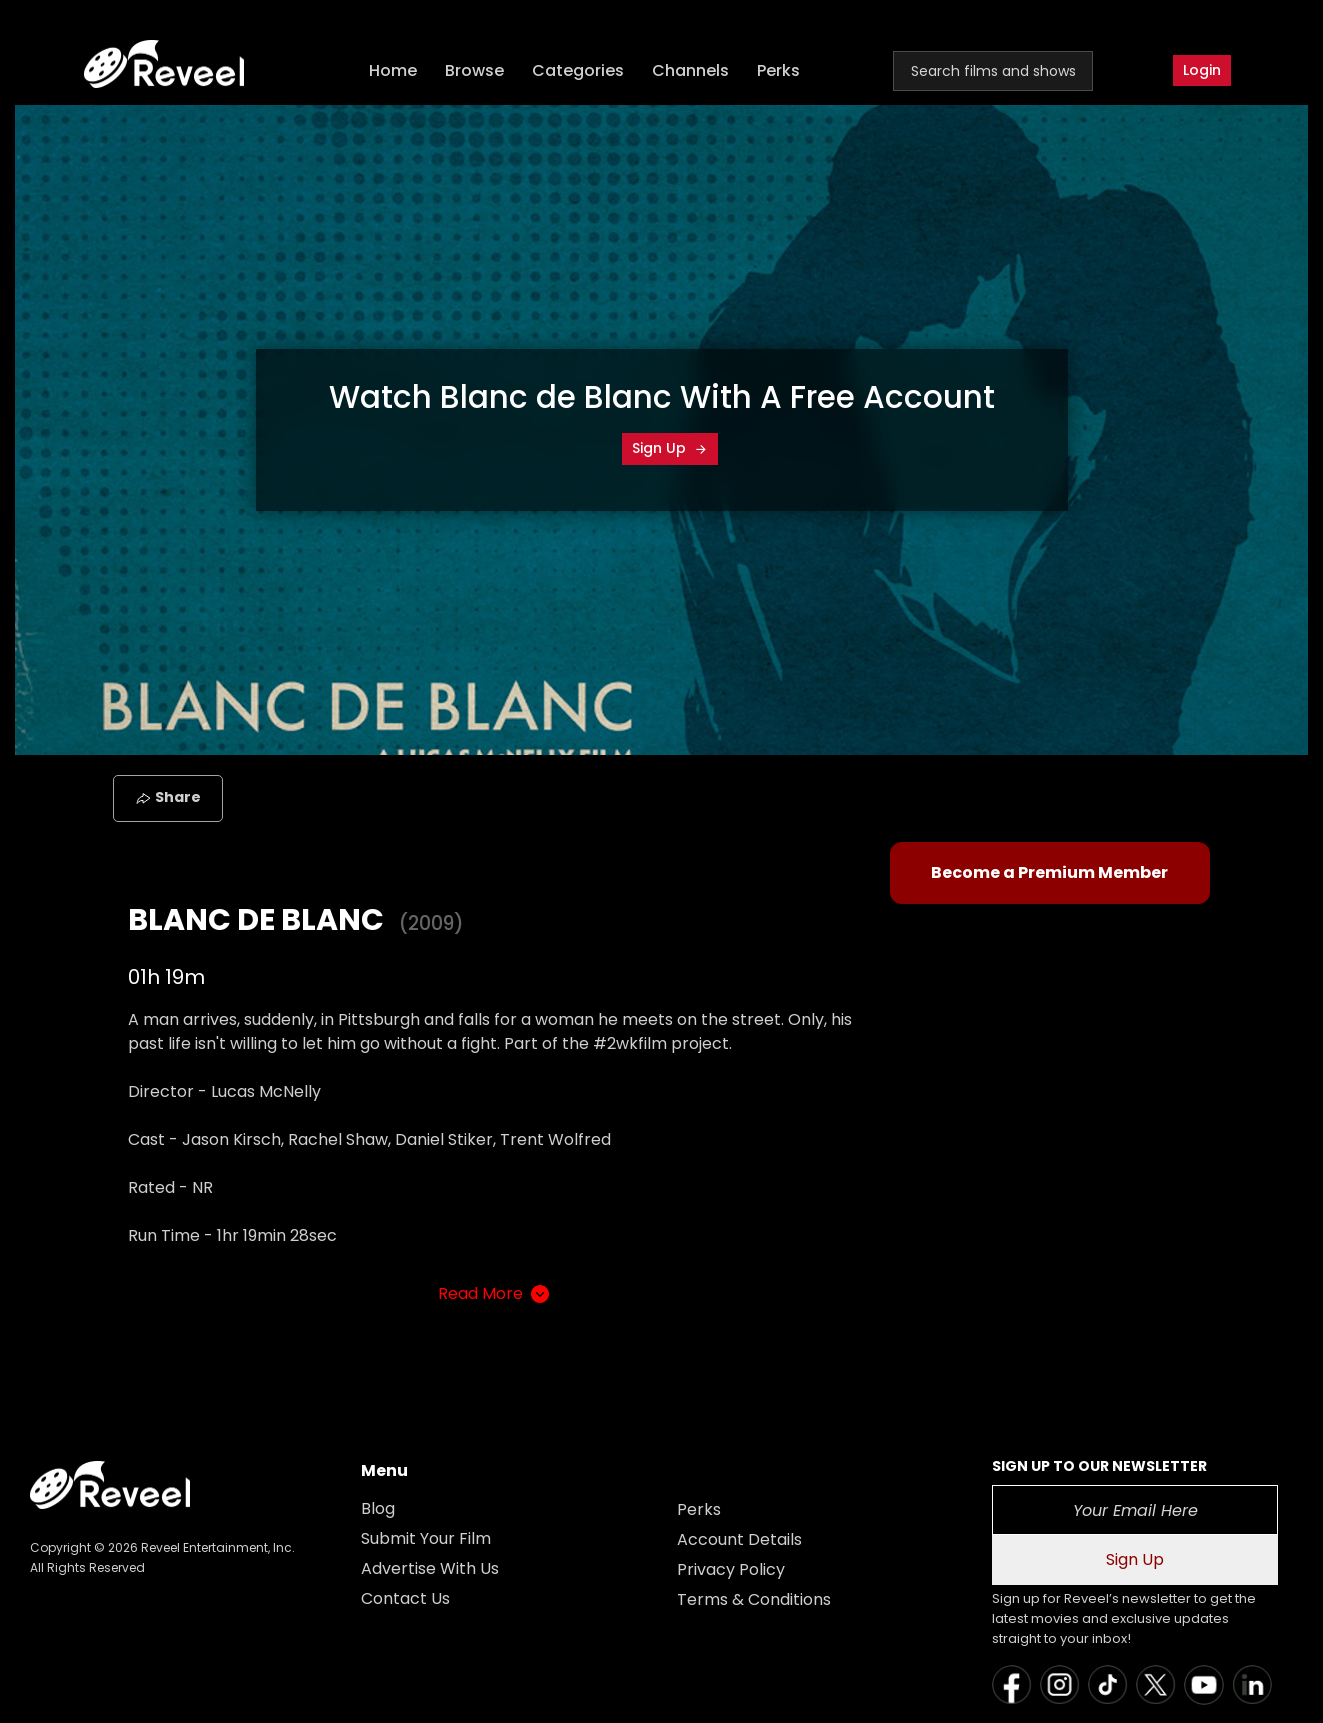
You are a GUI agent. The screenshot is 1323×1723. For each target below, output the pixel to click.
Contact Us (405, 1598)
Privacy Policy (731, 1569)
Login (1202, 70)
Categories (578, 70)
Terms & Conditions (754, 1599)
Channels (690, 70)
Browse (474, 70)
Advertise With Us (430, 1568)
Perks (778, 70)
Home (393, 70)
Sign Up (670, 448)
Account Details (739, 1539)
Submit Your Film (426, 1538)
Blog (378, 1508)
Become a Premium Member (1049, 872)
